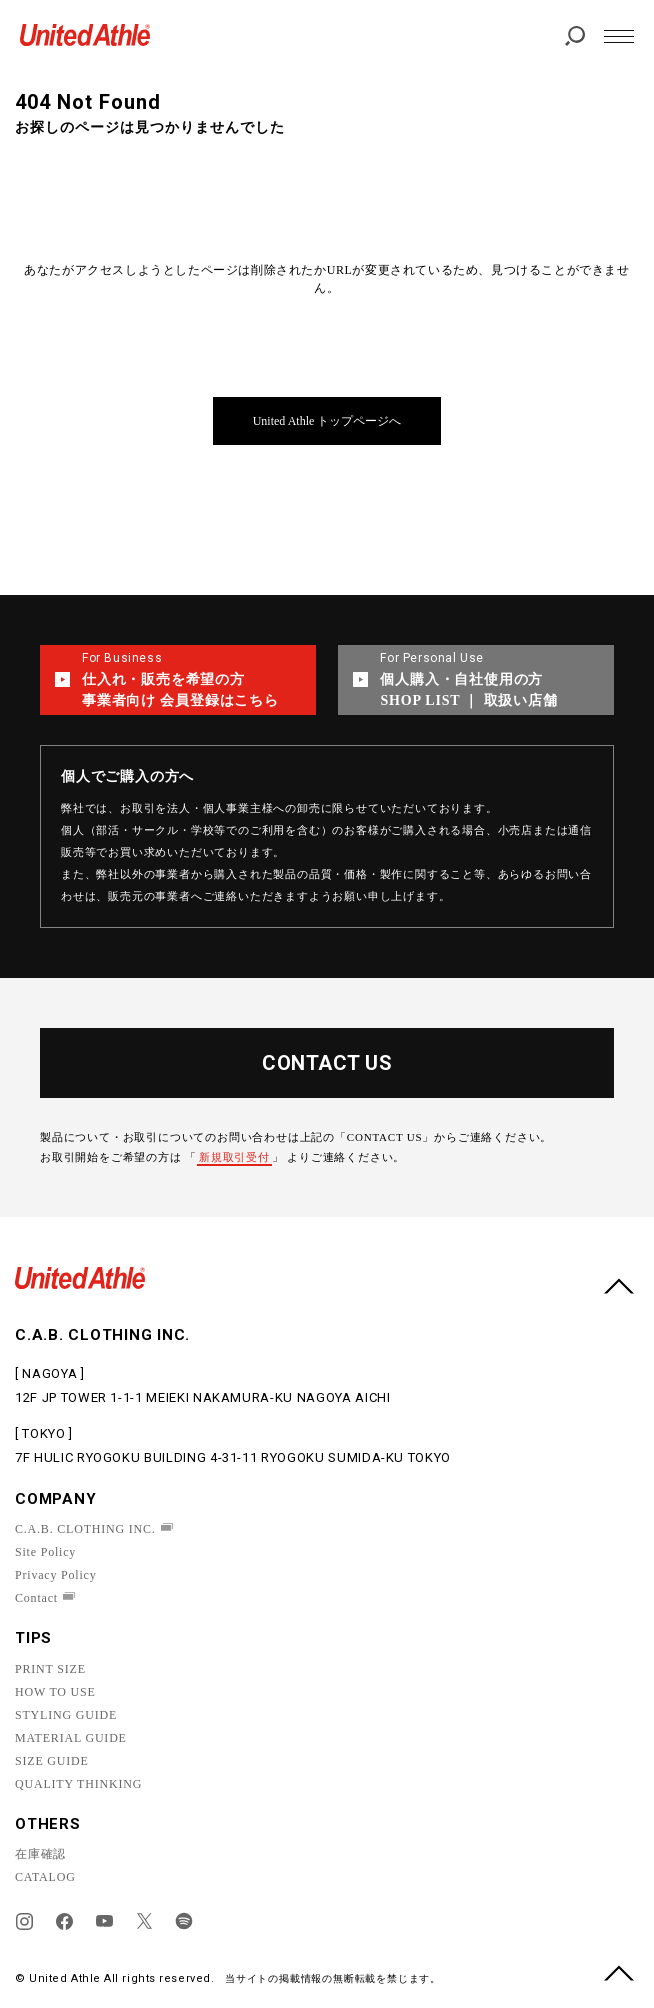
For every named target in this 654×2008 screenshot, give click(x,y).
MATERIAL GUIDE (71, 1738)
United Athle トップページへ (327, 421)
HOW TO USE (55, 1692)
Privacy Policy (56, 1575)
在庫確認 (40, 1854)
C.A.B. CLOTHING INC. (85, 1529)
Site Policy (45, 1552)
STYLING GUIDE (66, 1715)
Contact (36, 1598)
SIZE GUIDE (52, 1761)
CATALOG (45, 1877)
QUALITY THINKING (78, 1784)
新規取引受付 (234, 1157)
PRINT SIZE (50, 1669)
